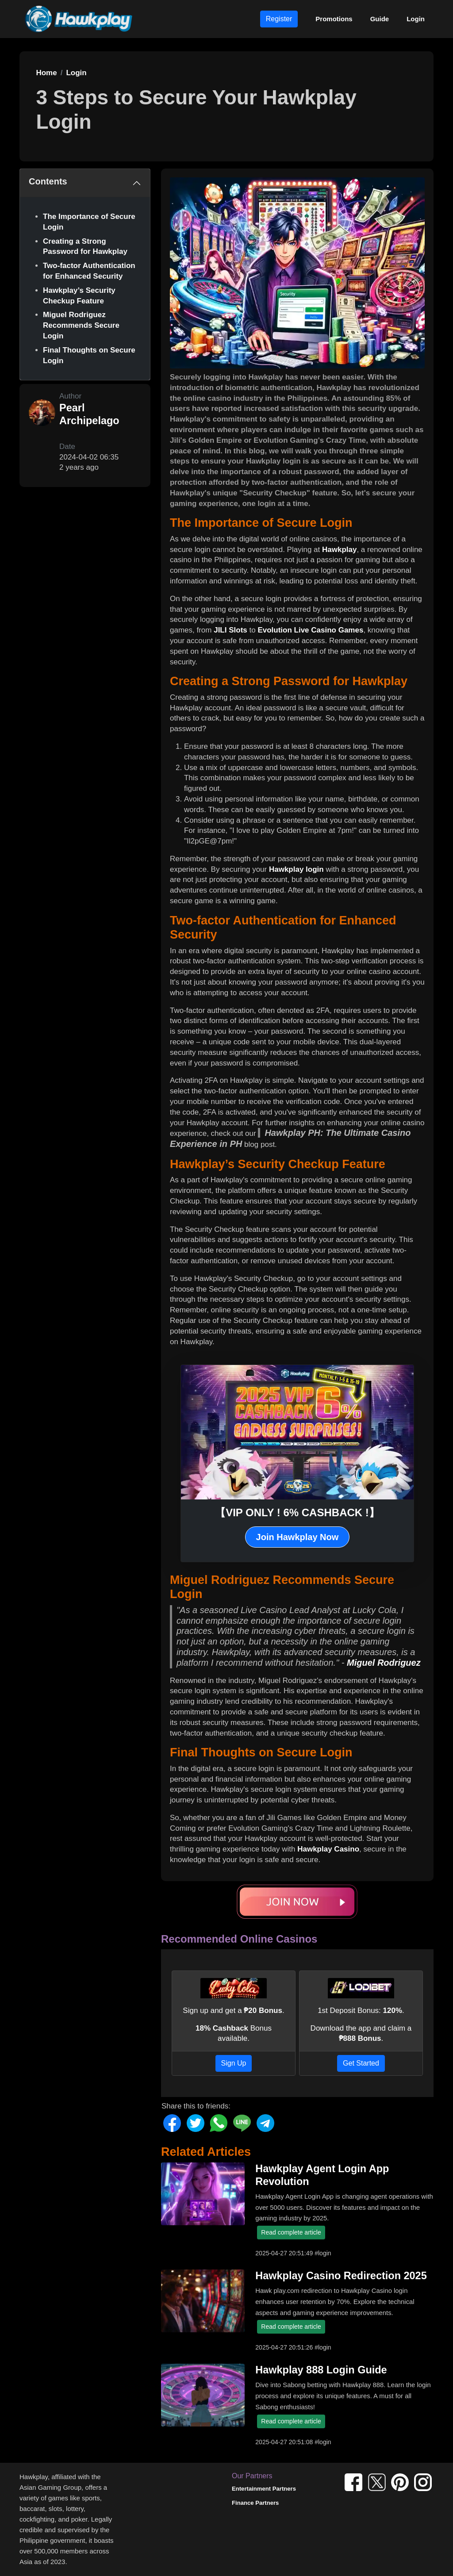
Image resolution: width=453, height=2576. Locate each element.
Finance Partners (255, 2502)
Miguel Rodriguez (384, 1663)
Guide (379, 19)
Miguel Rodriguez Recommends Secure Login (81, 325)
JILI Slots (230, 630)
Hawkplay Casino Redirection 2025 (340, 2275)
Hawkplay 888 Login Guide (321, 2370)
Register (279, 19)
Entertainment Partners (264, 2488)
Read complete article (291, 2232)
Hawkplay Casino (328, 1849)
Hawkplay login (296, 869)
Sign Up (233, 2063)
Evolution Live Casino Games (310, 630)
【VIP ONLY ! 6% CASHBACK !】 (297, 1512)
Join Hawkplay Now (297, 1537)
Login (416, 19)
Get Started (361, 2063)
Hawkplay (339, 549)
